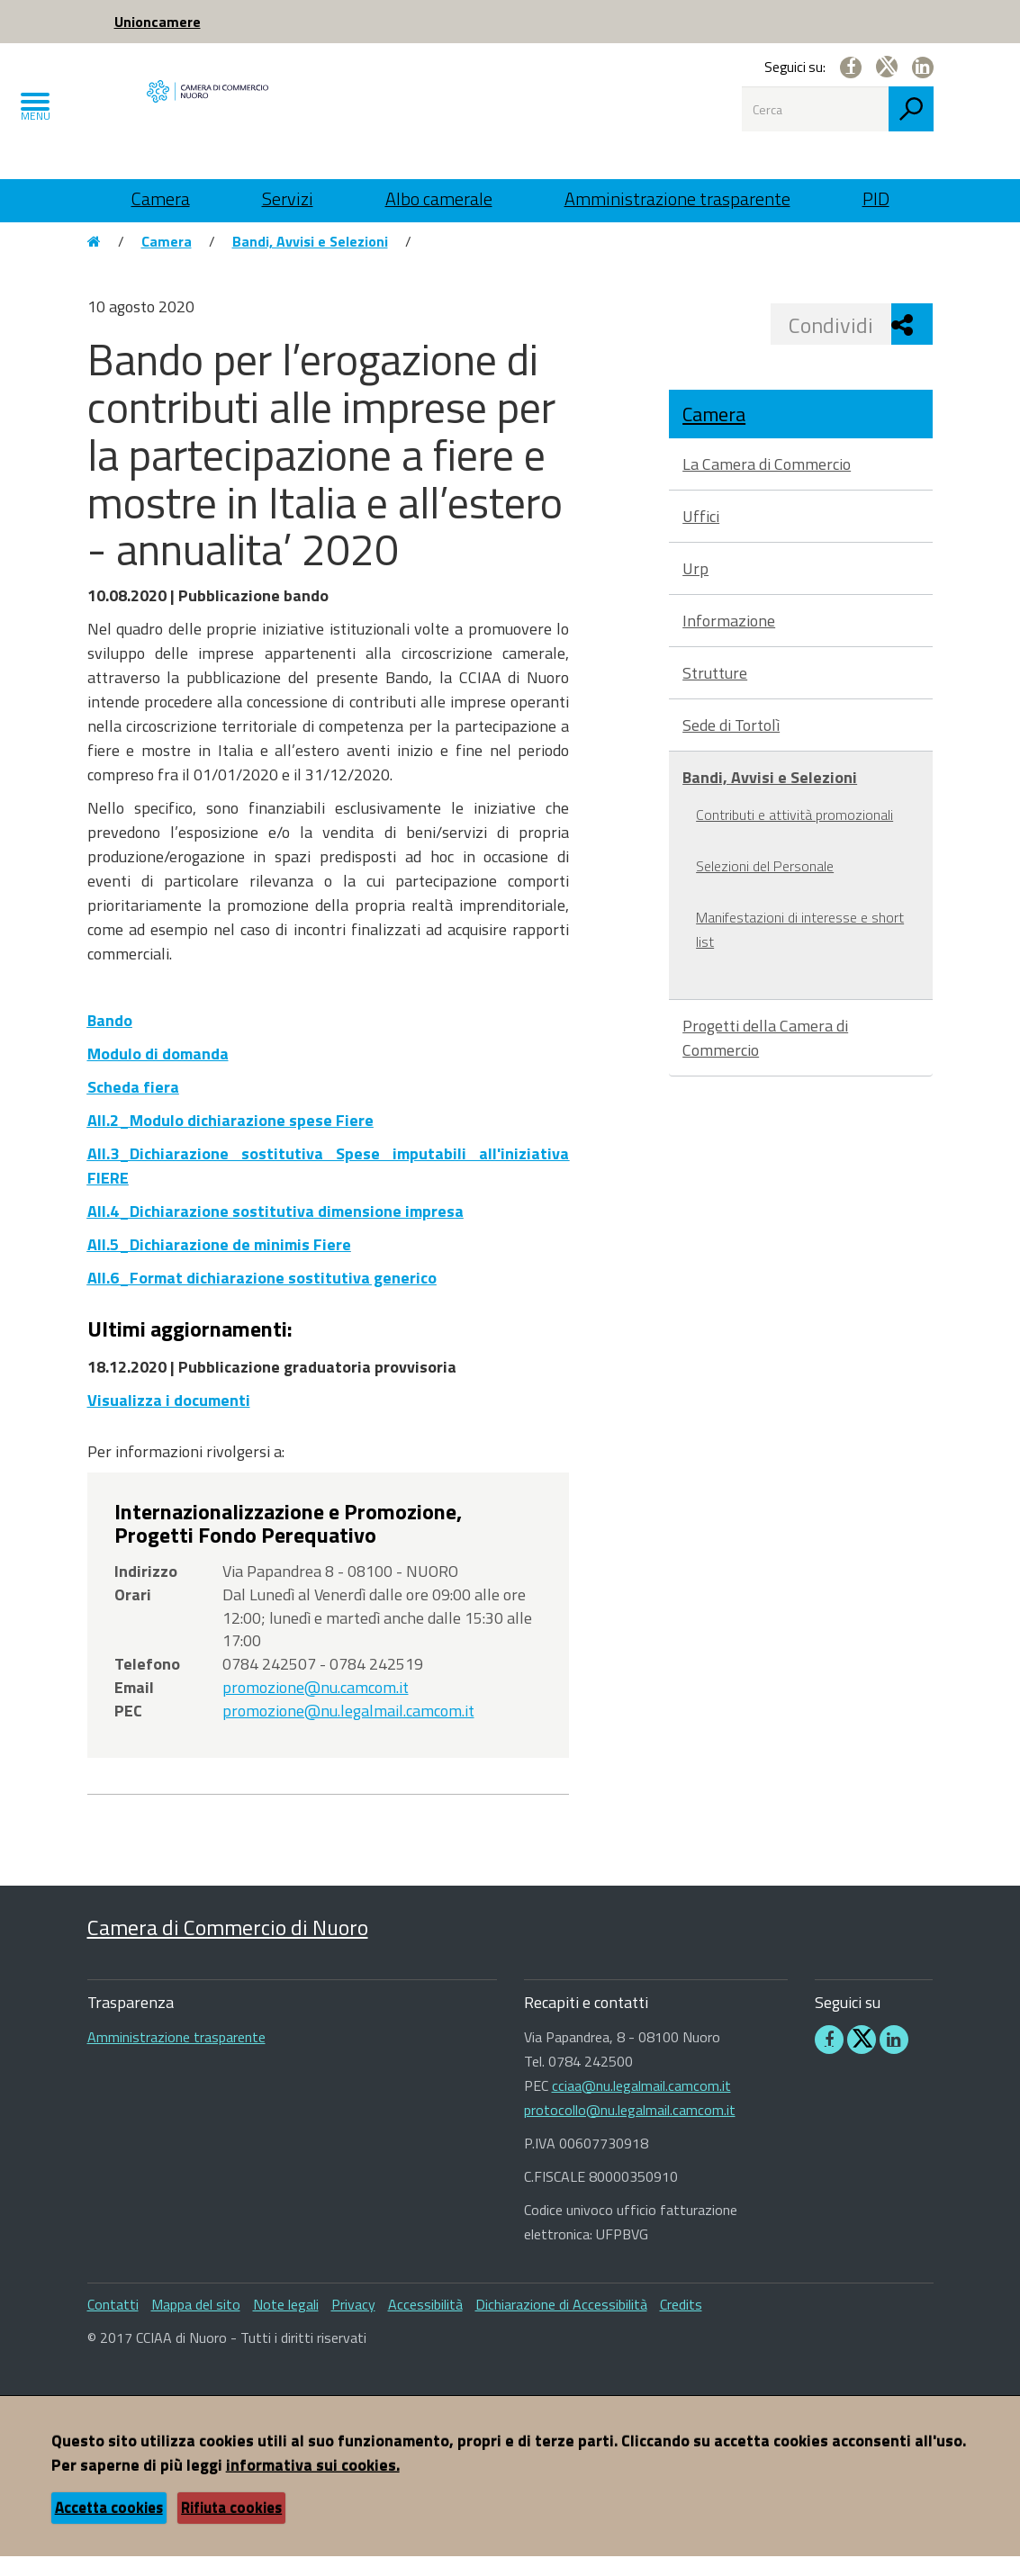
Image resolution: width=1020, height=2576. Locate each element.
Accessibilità (425, 2324)
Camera (160, 198)
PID (875, 198)
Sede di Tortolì (731, 745)
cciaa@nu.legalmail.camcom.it (641, 2105)
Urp (695, 588)
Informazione (728, 640)
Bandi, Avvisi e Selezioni (310, 261)
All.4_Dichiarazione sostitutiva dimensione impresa (275, 1231)
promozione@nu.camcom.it (315, 1707)
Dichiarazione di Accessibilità (561, 2324)
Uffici (700, 536)
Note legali (286, 2324)
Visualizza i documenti (168, 1419)
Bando (109, 1040)
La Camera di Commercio (766, 484)
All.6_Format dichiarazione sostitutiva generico (262, 1297)
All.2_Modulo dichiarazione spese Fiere (230, 1140)
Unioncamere (157, 21)
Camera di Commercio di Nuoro (227, 1946)
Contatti (113, 2324)
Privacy (353, 2324)
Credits (681, 2324)
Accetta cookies (109, 2527)
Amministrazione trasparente (677, 198)
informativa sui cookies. (313, 2484)
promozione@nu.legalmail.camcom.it (348, 1729)
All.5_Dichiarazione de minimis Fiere (219, 1264)
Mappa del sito (195, 2324)
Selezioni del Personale (765, 885)
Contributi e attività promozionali (794, 834)
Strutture (714, 692)
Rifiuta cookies (231, 2527)
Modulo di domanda (158, 1073)
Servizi (287, 198)
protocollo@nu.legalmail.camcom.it (630, 2129)
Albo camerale (438, 198)
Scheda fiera (133, 1106)
